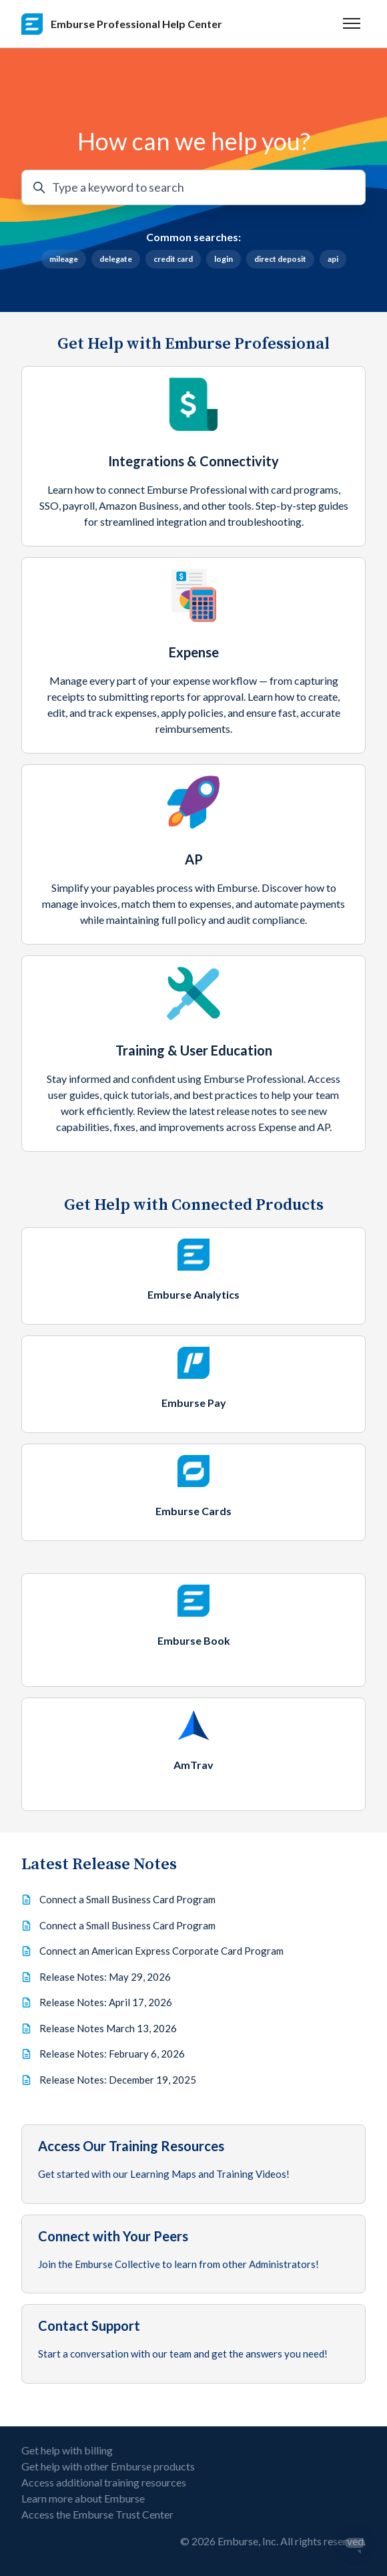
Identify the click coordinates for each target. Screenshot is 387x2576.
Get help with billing (67, 2450)
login (223, 259)
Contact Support (89, 2325)
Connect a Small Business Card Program (127, 1899)
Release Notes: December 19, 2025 (117, 2080)
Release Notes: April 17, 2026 (105, 2002)
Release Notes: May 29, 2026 (105, 1977)
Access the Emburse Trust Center (97, 2514)
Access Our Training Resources (131, 2146)
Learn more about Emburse (83, 2498)
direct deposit (280, 259)
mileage (63, 259)
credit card (173, 259)
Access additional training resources (103, 2482)
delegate (115, 259)
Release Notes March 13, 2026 (108, 2028)
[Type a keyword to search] (193, 187)
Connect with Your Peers (113, 2236)
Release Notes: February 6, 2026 (112, 2054)
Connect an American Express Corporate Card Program (161, 1951)
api (333, 259)
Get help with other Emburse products (108, 2466)
